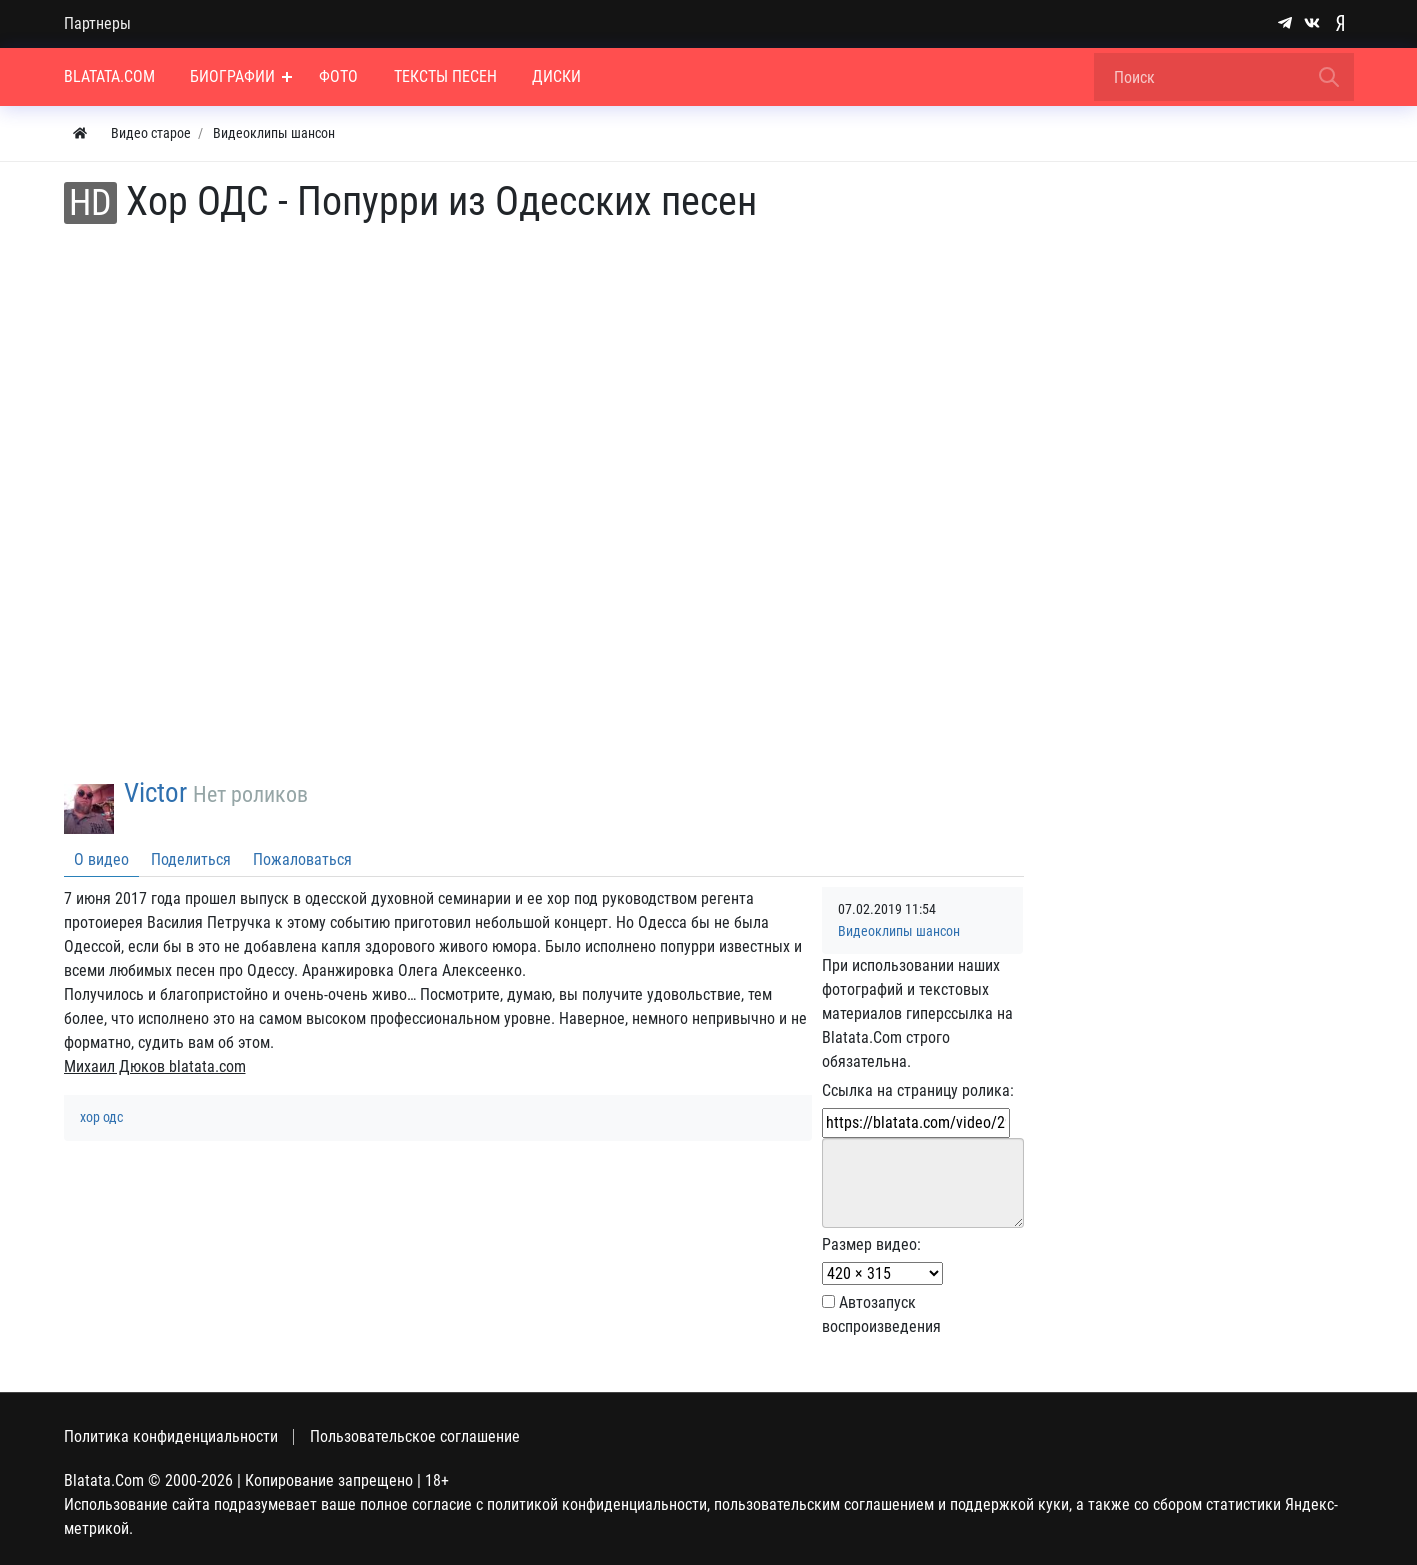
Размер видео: (871, 1244)
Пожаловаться (302, 859)
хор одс (101, 1117)
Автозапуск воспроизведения (881, 1314)
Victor (155, 793)
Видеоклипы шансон (899, 931)
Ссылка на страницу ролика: (918, 1090)
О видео (101, 859)
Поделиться (191, 859)
